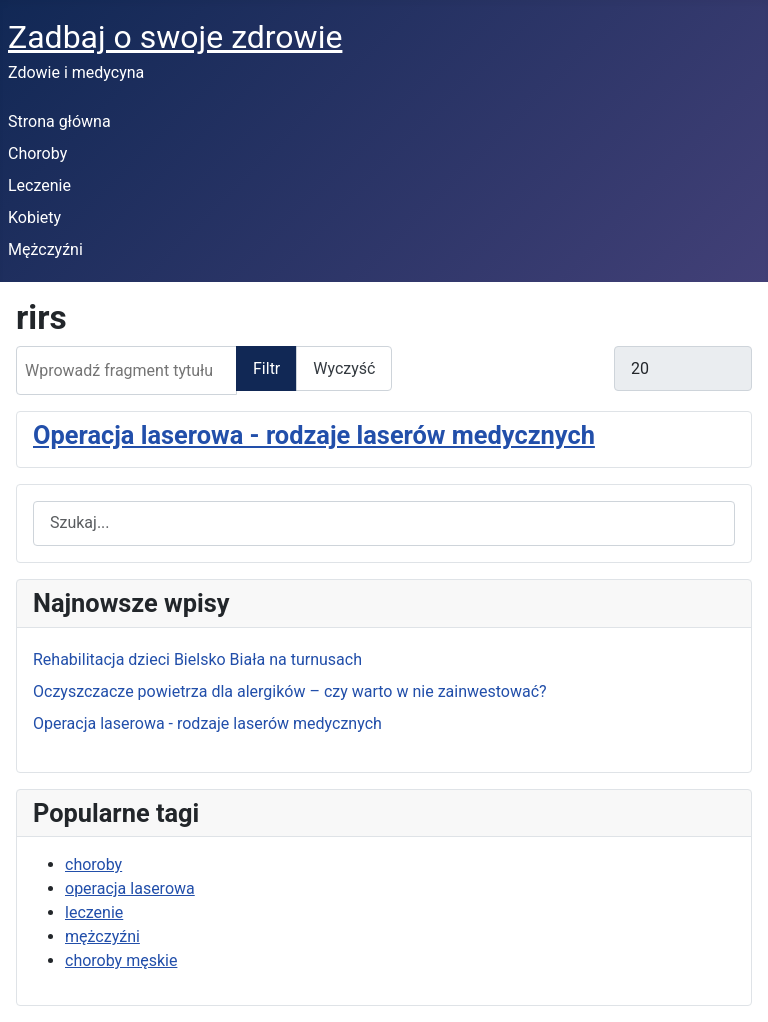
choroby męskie (121, 960)
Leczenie (39, 185)
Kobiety (34, 217)
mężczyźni (102, 936)
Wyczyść (344, 368)
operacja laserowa (130, 888)
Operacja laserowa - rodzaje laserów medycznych (314, 435)
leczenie (94, 912)
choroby (93, 864)
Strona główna (59, 121)
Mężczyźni (45, 249)
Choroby (37, 153)
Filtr (266, 368)
